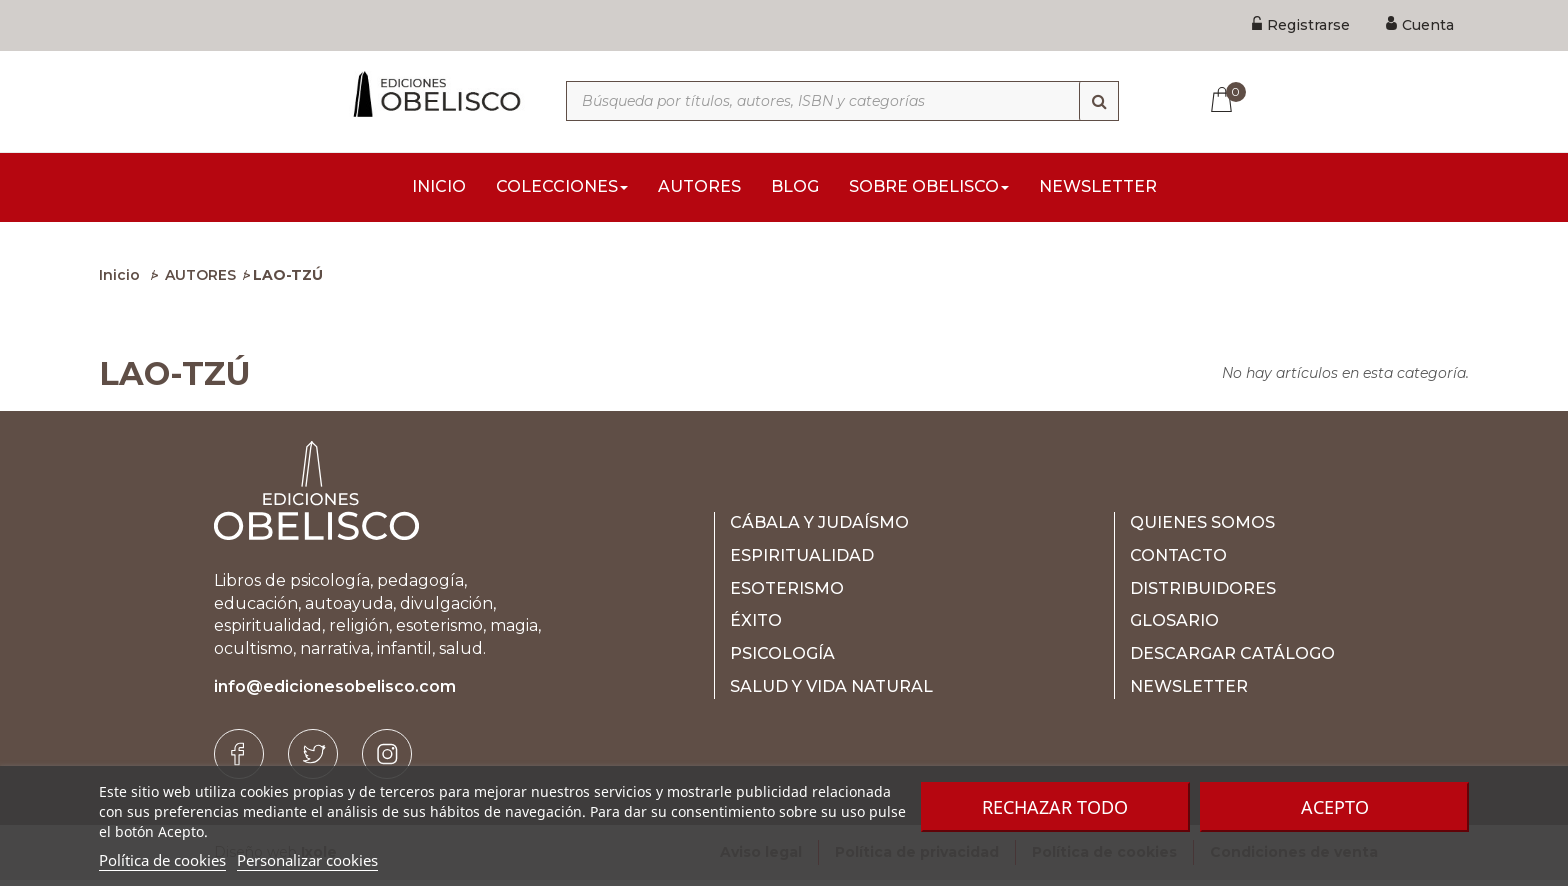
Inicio (119, 281)
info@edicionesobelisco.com (335, 692)
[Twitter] (313, 760)
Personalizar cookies (307, 860)
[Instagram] (387, 760)
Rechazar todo (1055, 807)
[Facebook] (239, 760)
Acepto (1335, 807)
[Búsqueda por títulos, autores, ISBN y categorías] (842, 101)
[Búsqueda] (1099, 101)
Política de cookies (162, 860)
